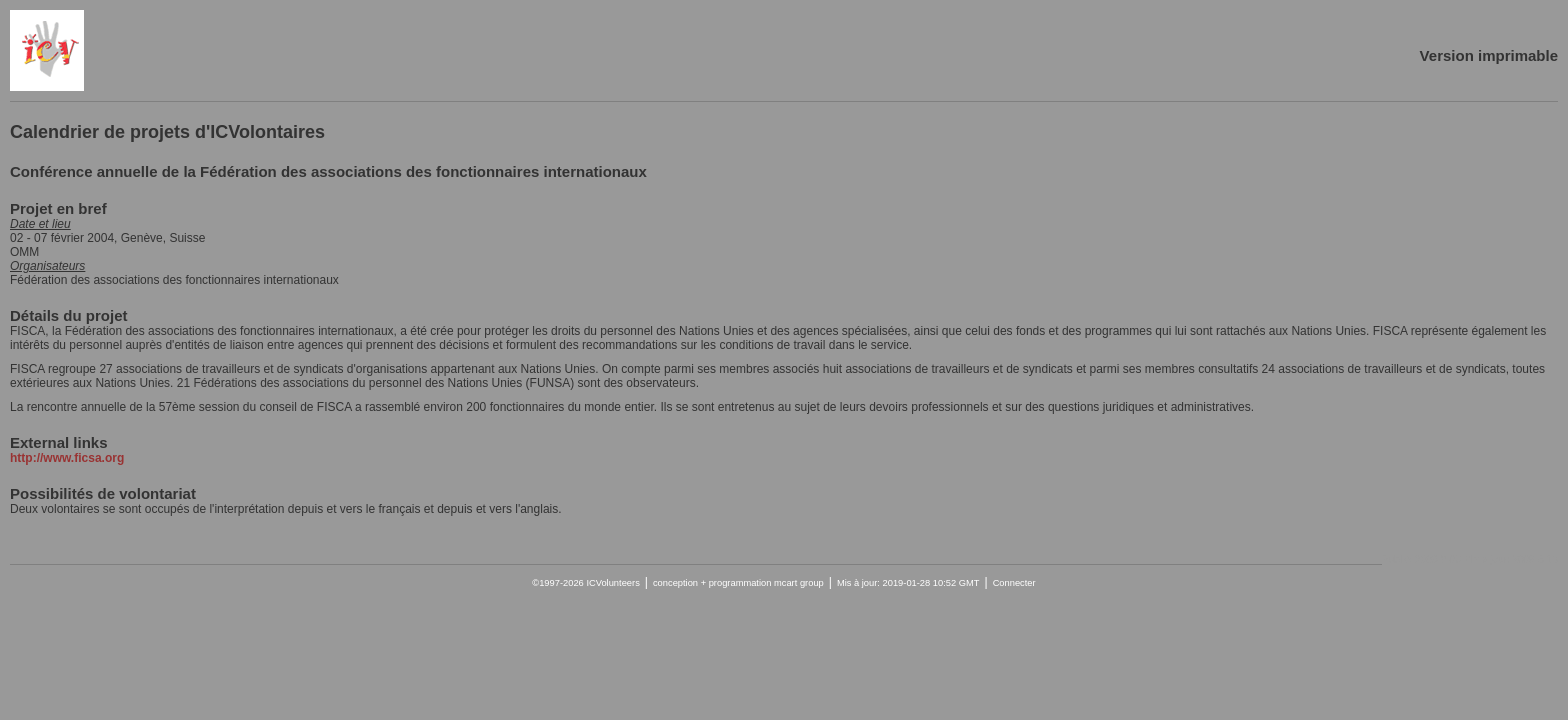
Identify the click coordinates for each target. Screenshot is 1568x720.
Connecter (1014, 583)
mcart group (799, 583)
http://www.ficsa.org (67, 458)
